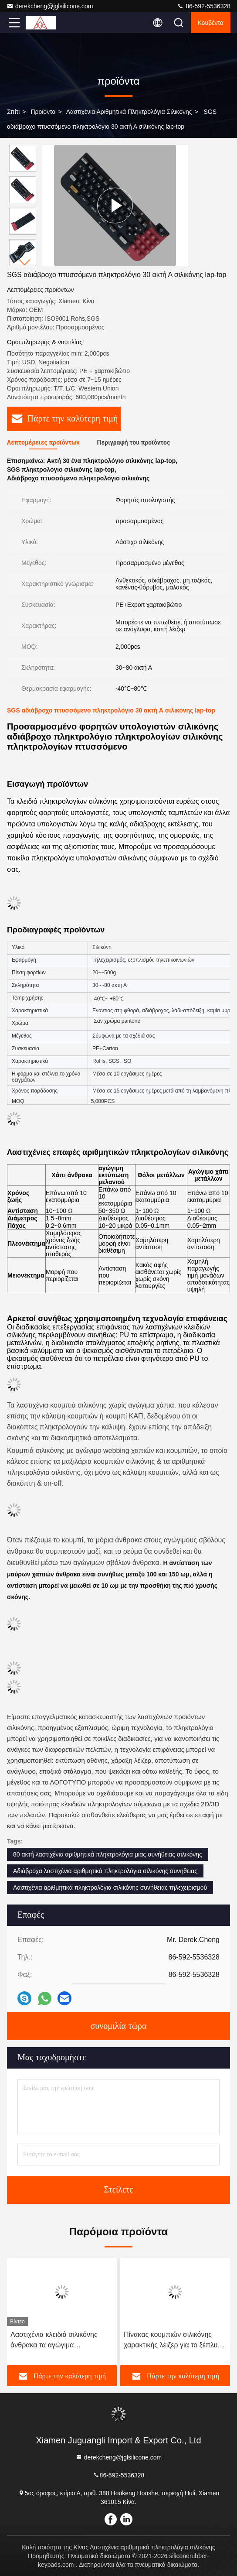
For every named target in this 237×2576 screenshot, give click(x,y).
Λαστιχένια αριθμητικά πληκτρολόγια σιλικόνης (129, 111)
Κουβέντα (210, 22)
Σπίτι (13, 111)
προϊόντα (42, 111)
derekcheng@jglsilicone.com (50, 6)
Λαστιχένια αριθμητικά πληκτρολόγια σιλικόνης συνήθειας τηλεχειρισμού (110, 1887)
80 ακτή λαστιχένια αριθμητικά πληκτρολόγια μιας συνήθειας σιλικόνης (107, 1854)
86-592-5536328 (203, 6)
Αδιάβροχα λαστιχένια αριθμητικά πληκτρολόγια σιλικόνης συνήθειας (105, 1870)
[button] (24, 262)
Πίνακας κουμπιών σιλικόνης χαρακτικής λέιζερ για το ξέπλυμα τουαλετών (175, 2340)
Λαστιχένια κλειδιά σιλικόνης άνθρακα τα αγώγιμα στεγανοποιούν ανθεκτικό (54, 2340)
